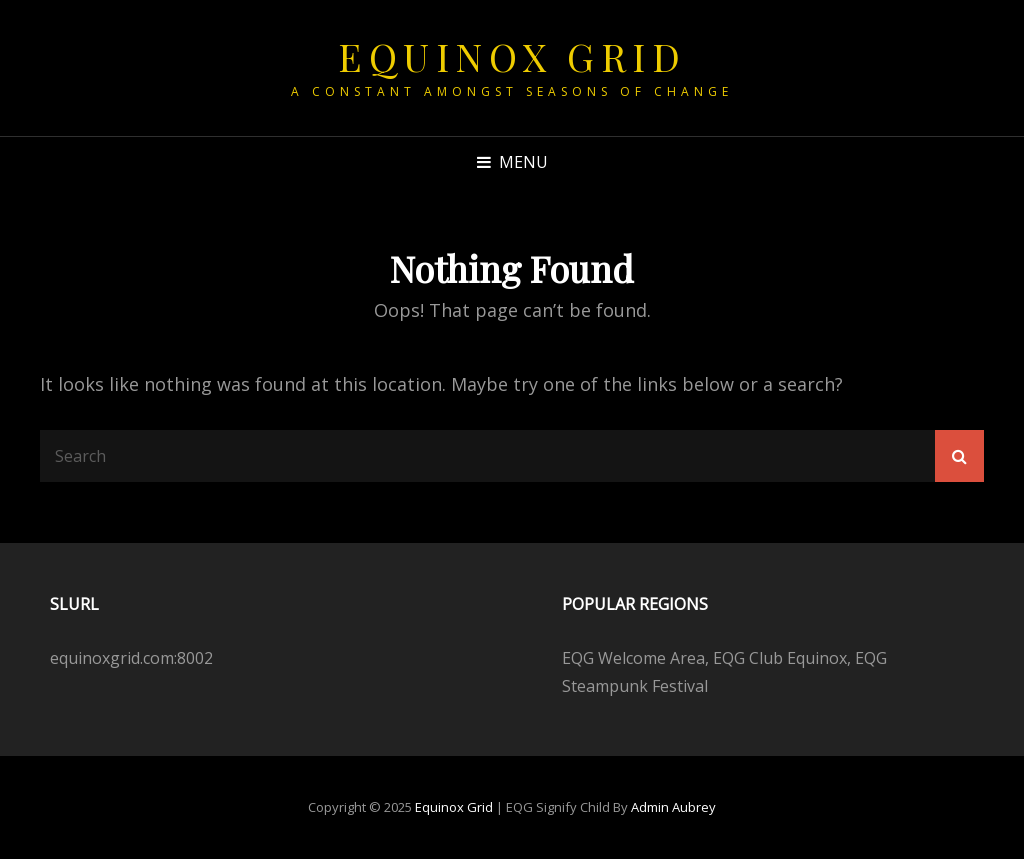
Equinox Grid (512, 56)
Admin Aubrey (673, 807)
